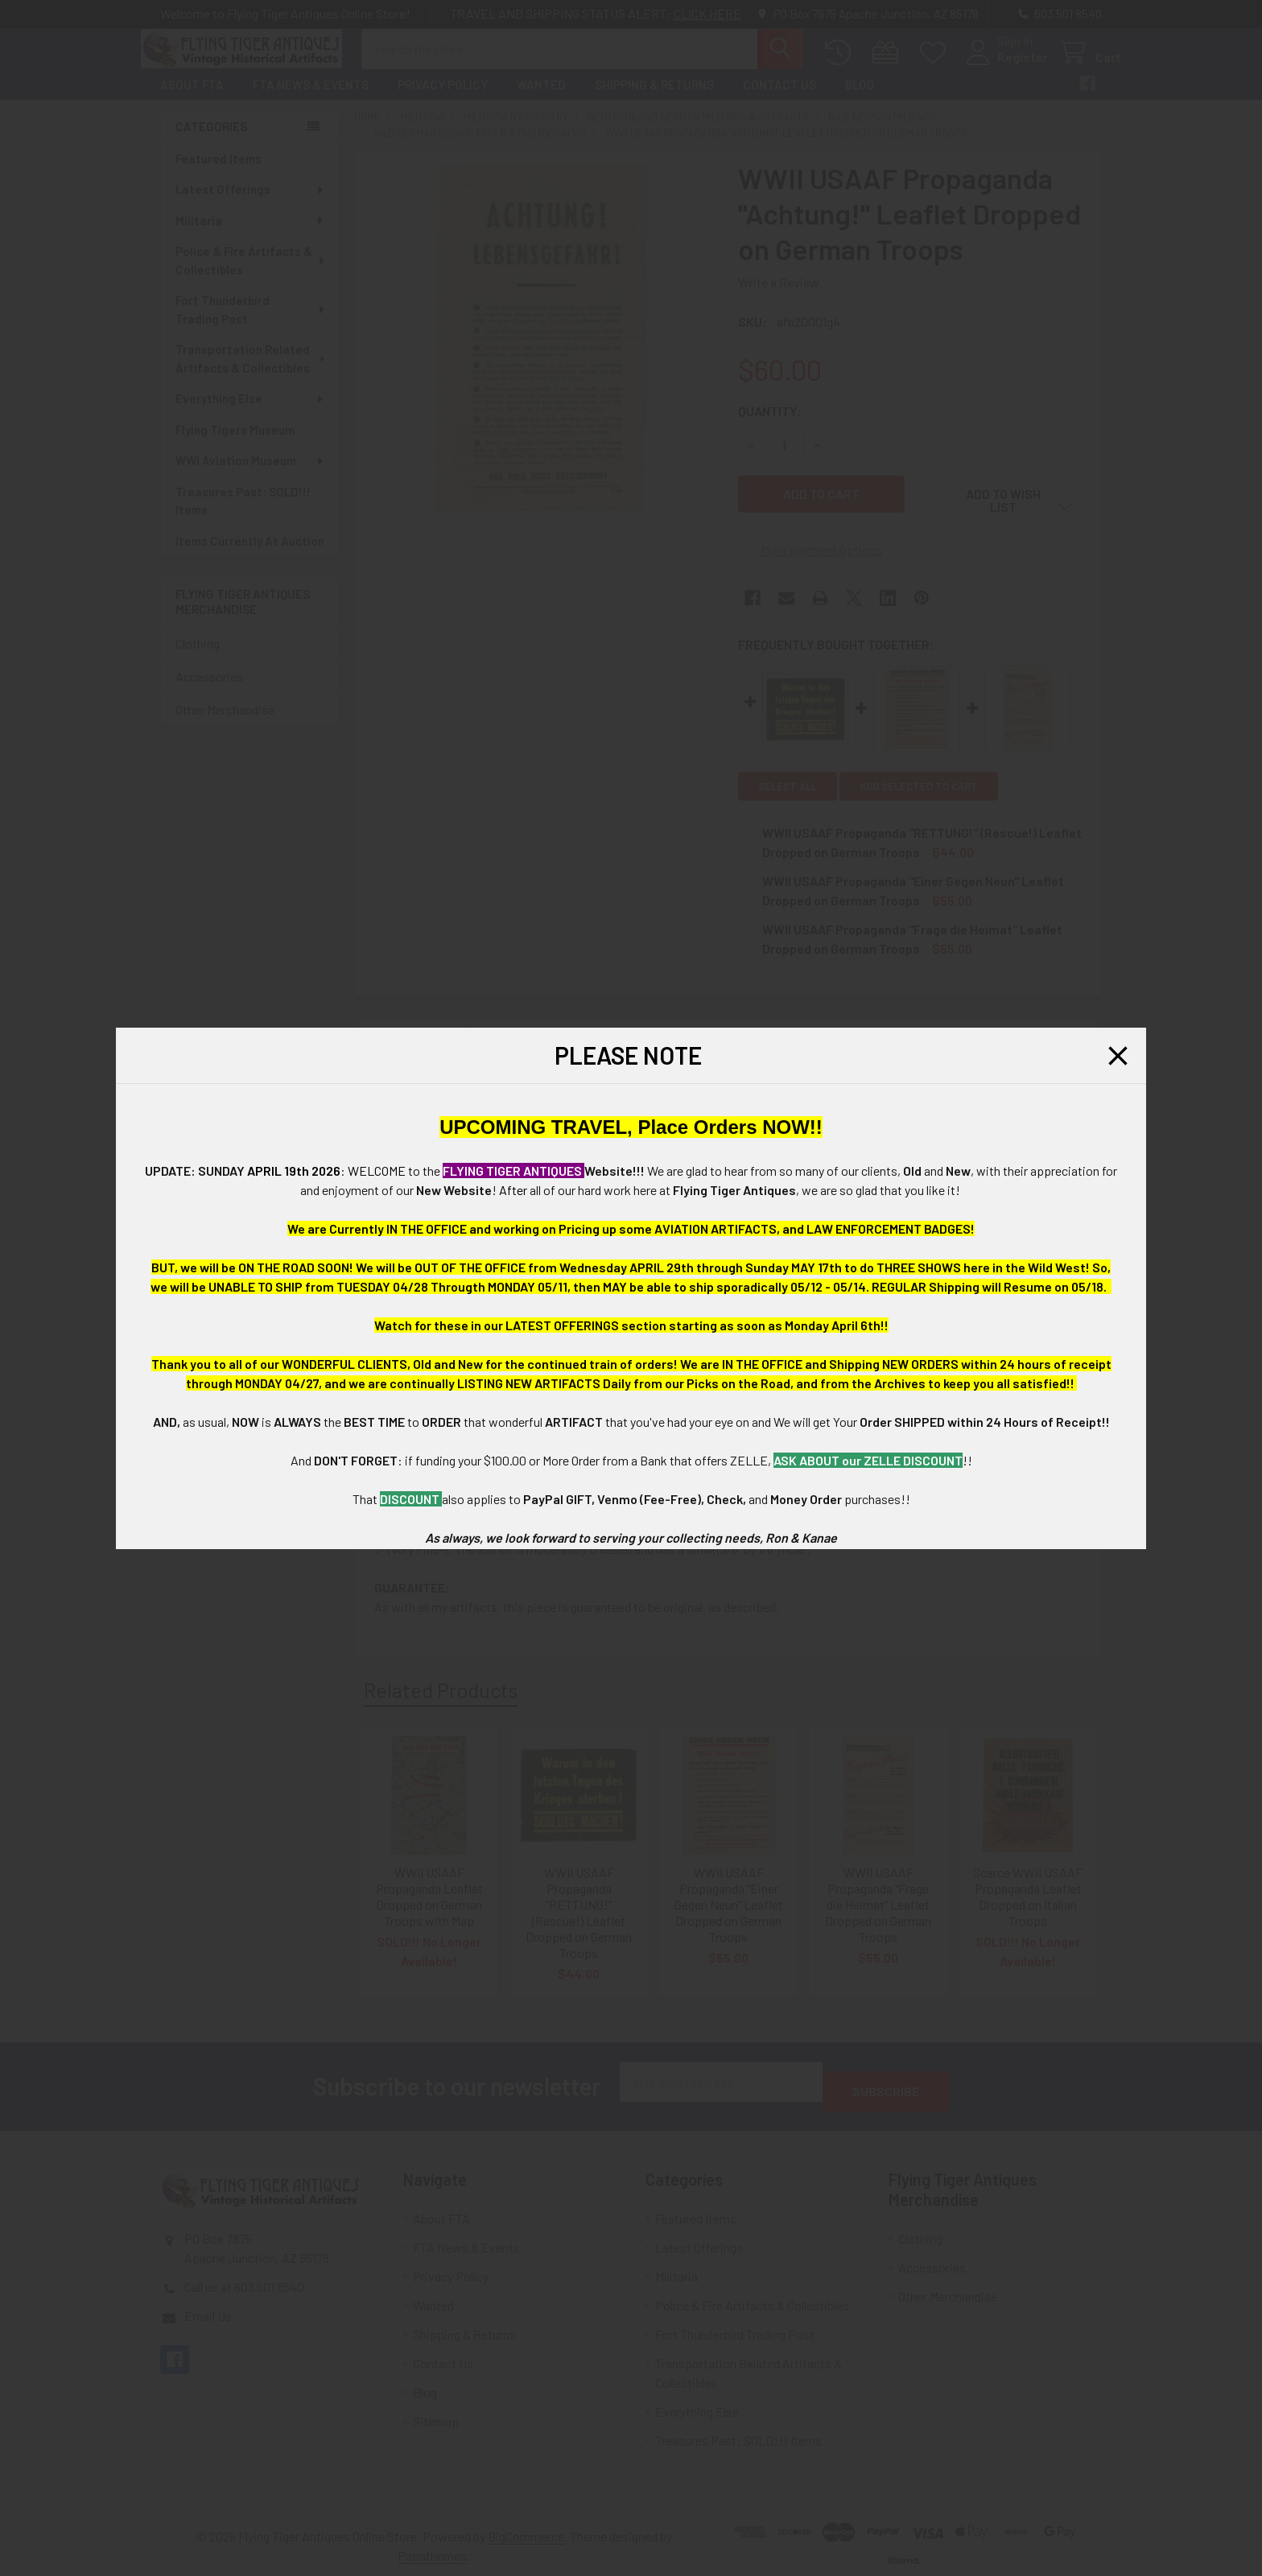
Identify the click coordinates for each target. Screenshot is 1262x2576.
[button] (1118, 1056)
